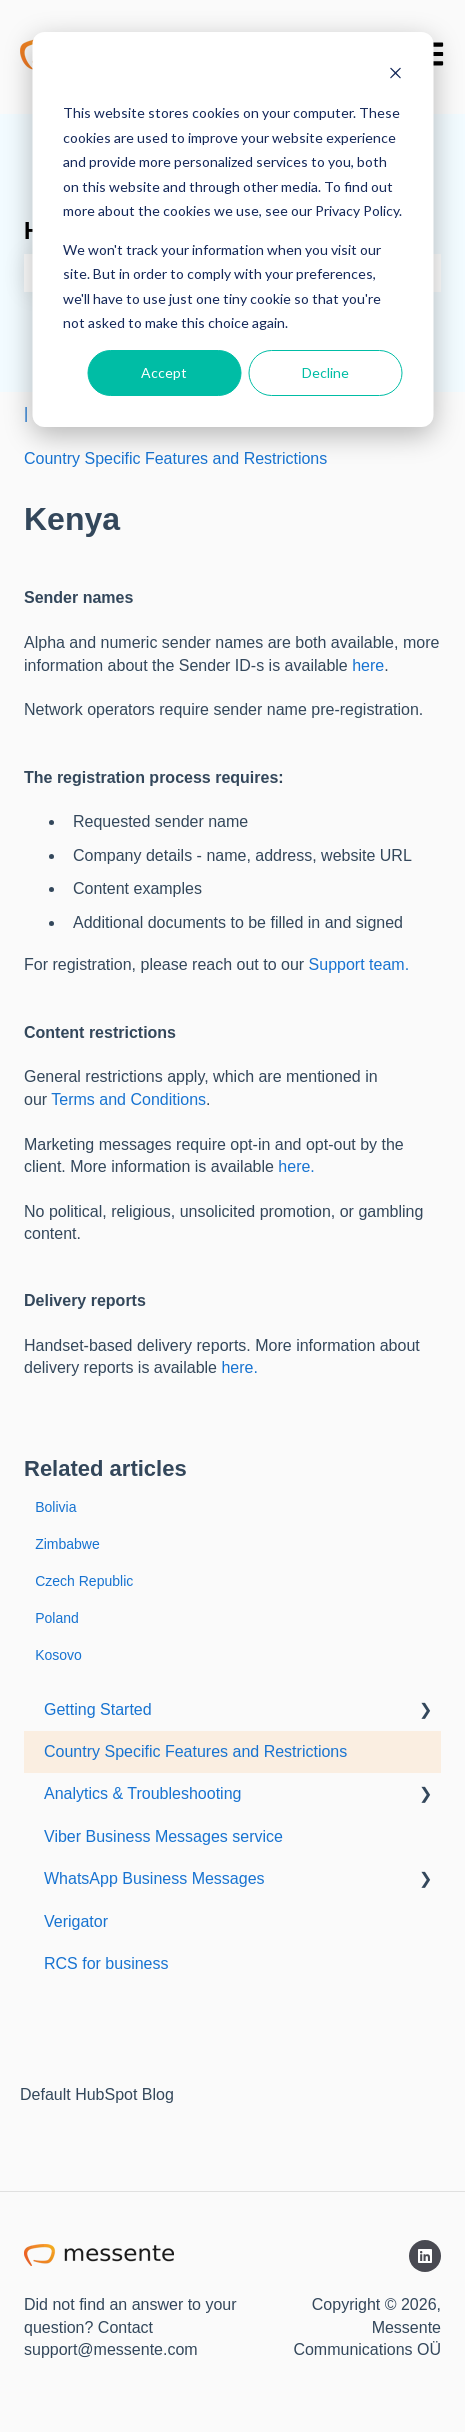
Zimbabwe (67, 1544)
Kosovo (58, 1655)
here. (296, 1166)
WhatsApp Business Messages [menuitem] (154, 1878)
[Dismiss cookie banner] (395, 75)
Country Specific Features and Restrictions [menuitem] (195, 1751)
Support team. (359, 964)
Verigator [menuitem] (76, 1921)
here (368, 665)
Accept (164, 372)
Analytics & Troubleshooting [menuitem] (142, 1793)
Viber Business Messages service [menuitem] (163, 1836)
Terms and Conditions (128, 1099)
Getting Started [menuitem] (98, 1709)
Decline (325, 372)
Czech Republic (84, 1581)
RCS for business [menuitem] (106, 1963)
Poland (57, 1618)
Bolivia (55, 1507)
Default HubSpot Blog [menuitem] (97, 2094)
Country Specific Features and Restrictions (175, 458)
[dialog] (232, 229)
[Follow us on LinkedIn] (425, 2256)
